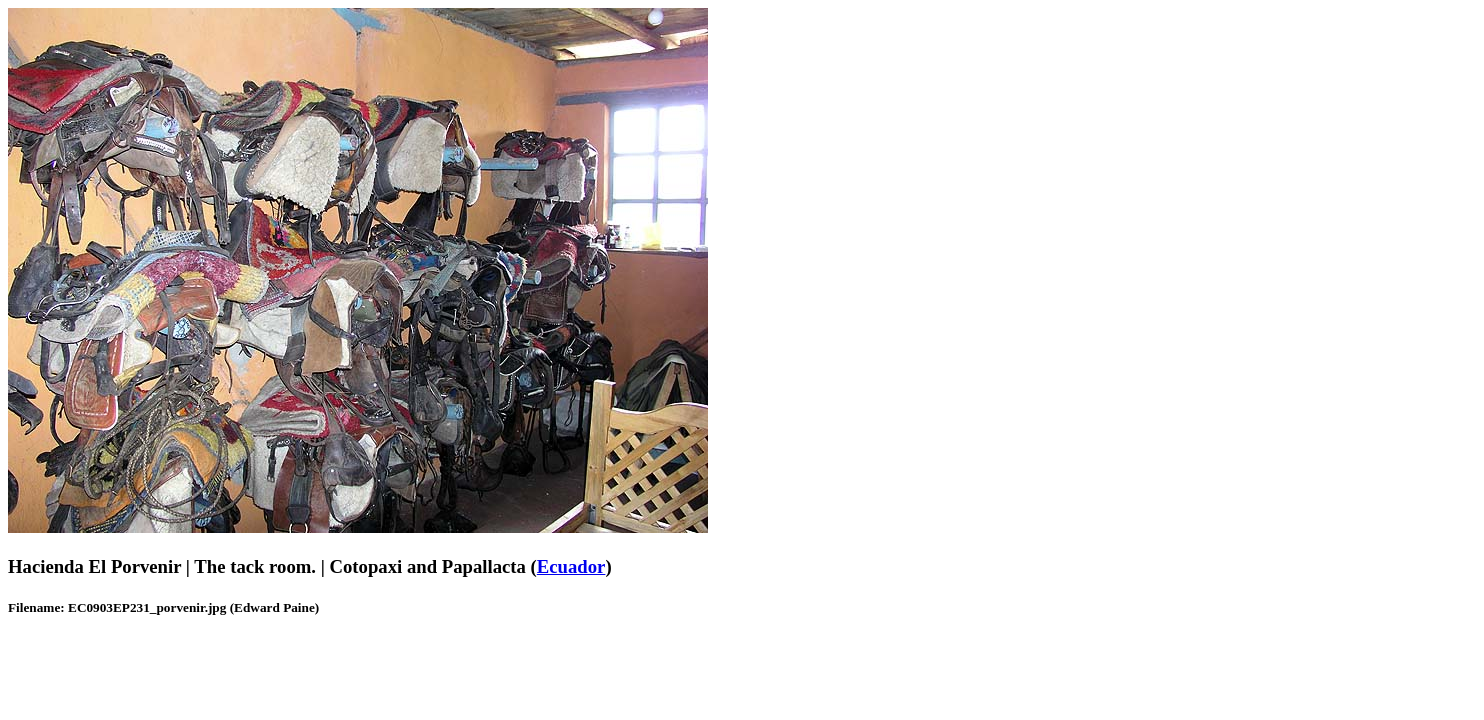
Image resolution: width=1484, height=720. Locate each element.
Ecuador (571, 566)
